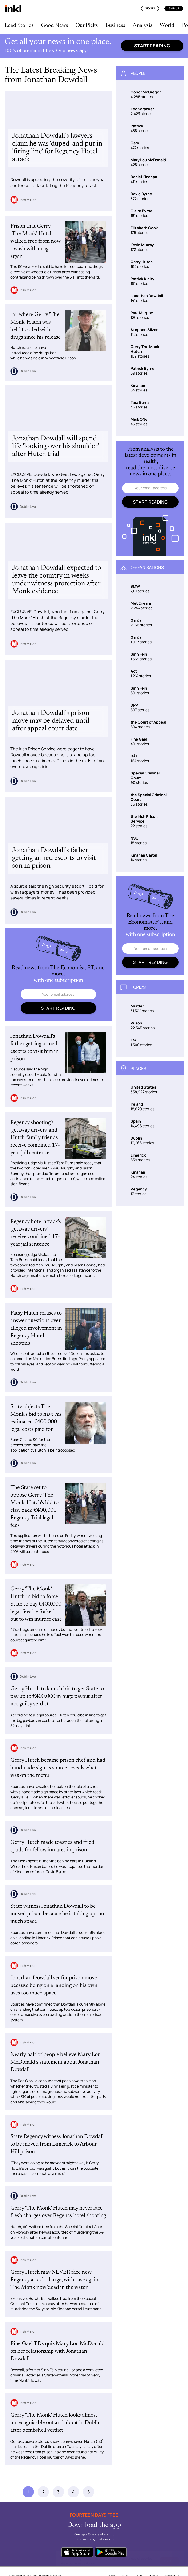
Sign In (150, 8)
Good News (54, 25)
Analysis (142, 25)
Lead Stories (19, 25)
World (167, 25)
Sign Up (173, 8)
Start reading (152, 45)
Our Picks (87, 25)
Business (115, 25)
